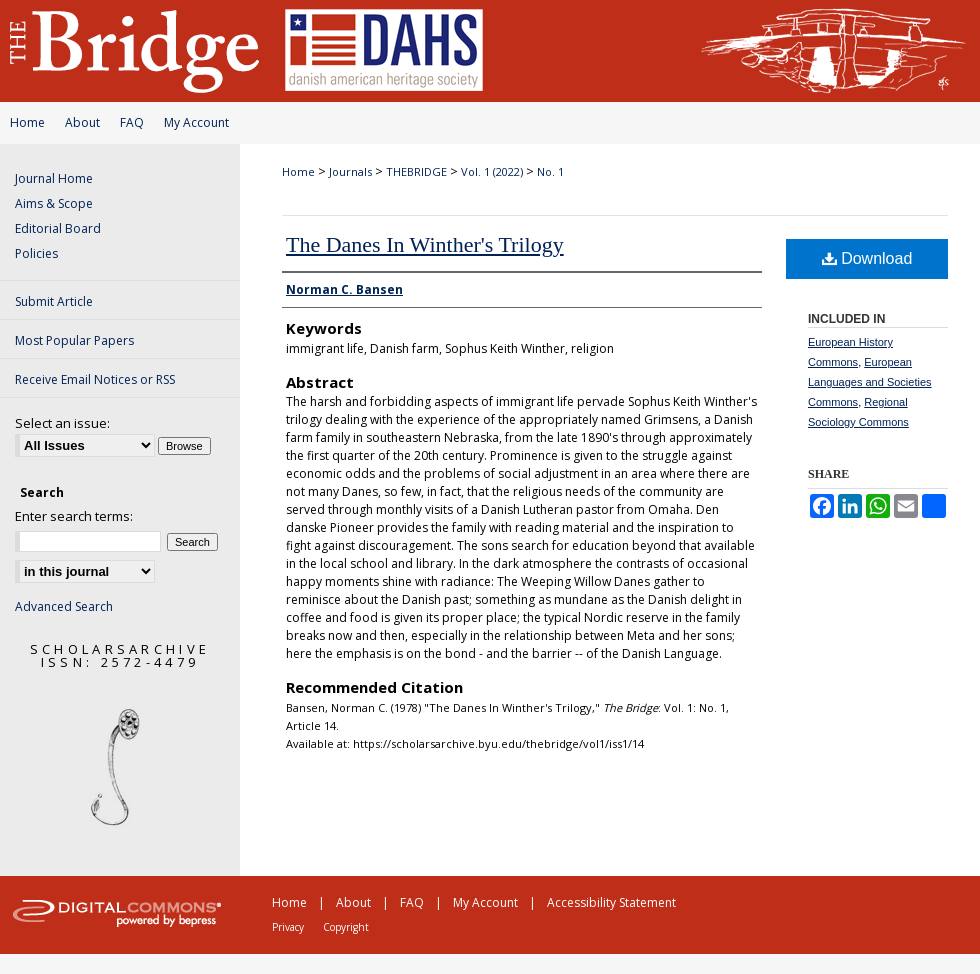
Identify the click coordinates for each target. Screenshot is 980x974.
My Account (196, 122)
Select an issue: (62, 423)
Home (27, 122)
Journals (350, 171)
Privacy (288, 927)
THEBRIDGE (416, 171)
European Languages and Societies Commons (870, 382)
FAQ (132, 122)
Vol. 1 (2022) (492, 171)
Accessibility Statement (611, 902)
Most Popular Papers (74, 340)
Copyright (346, 927)
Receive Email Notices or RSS (95, 379)
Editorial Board (58, 228)
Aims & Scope (54, 203)
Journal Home (54, 178)
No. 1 (550, 171)
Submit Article (54, 301)
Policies (36, 253)
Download (867, 258)
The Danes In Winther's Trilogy (425, 244)
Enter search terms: (74, 516)
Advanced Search (64, 606)
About (82, 122)
